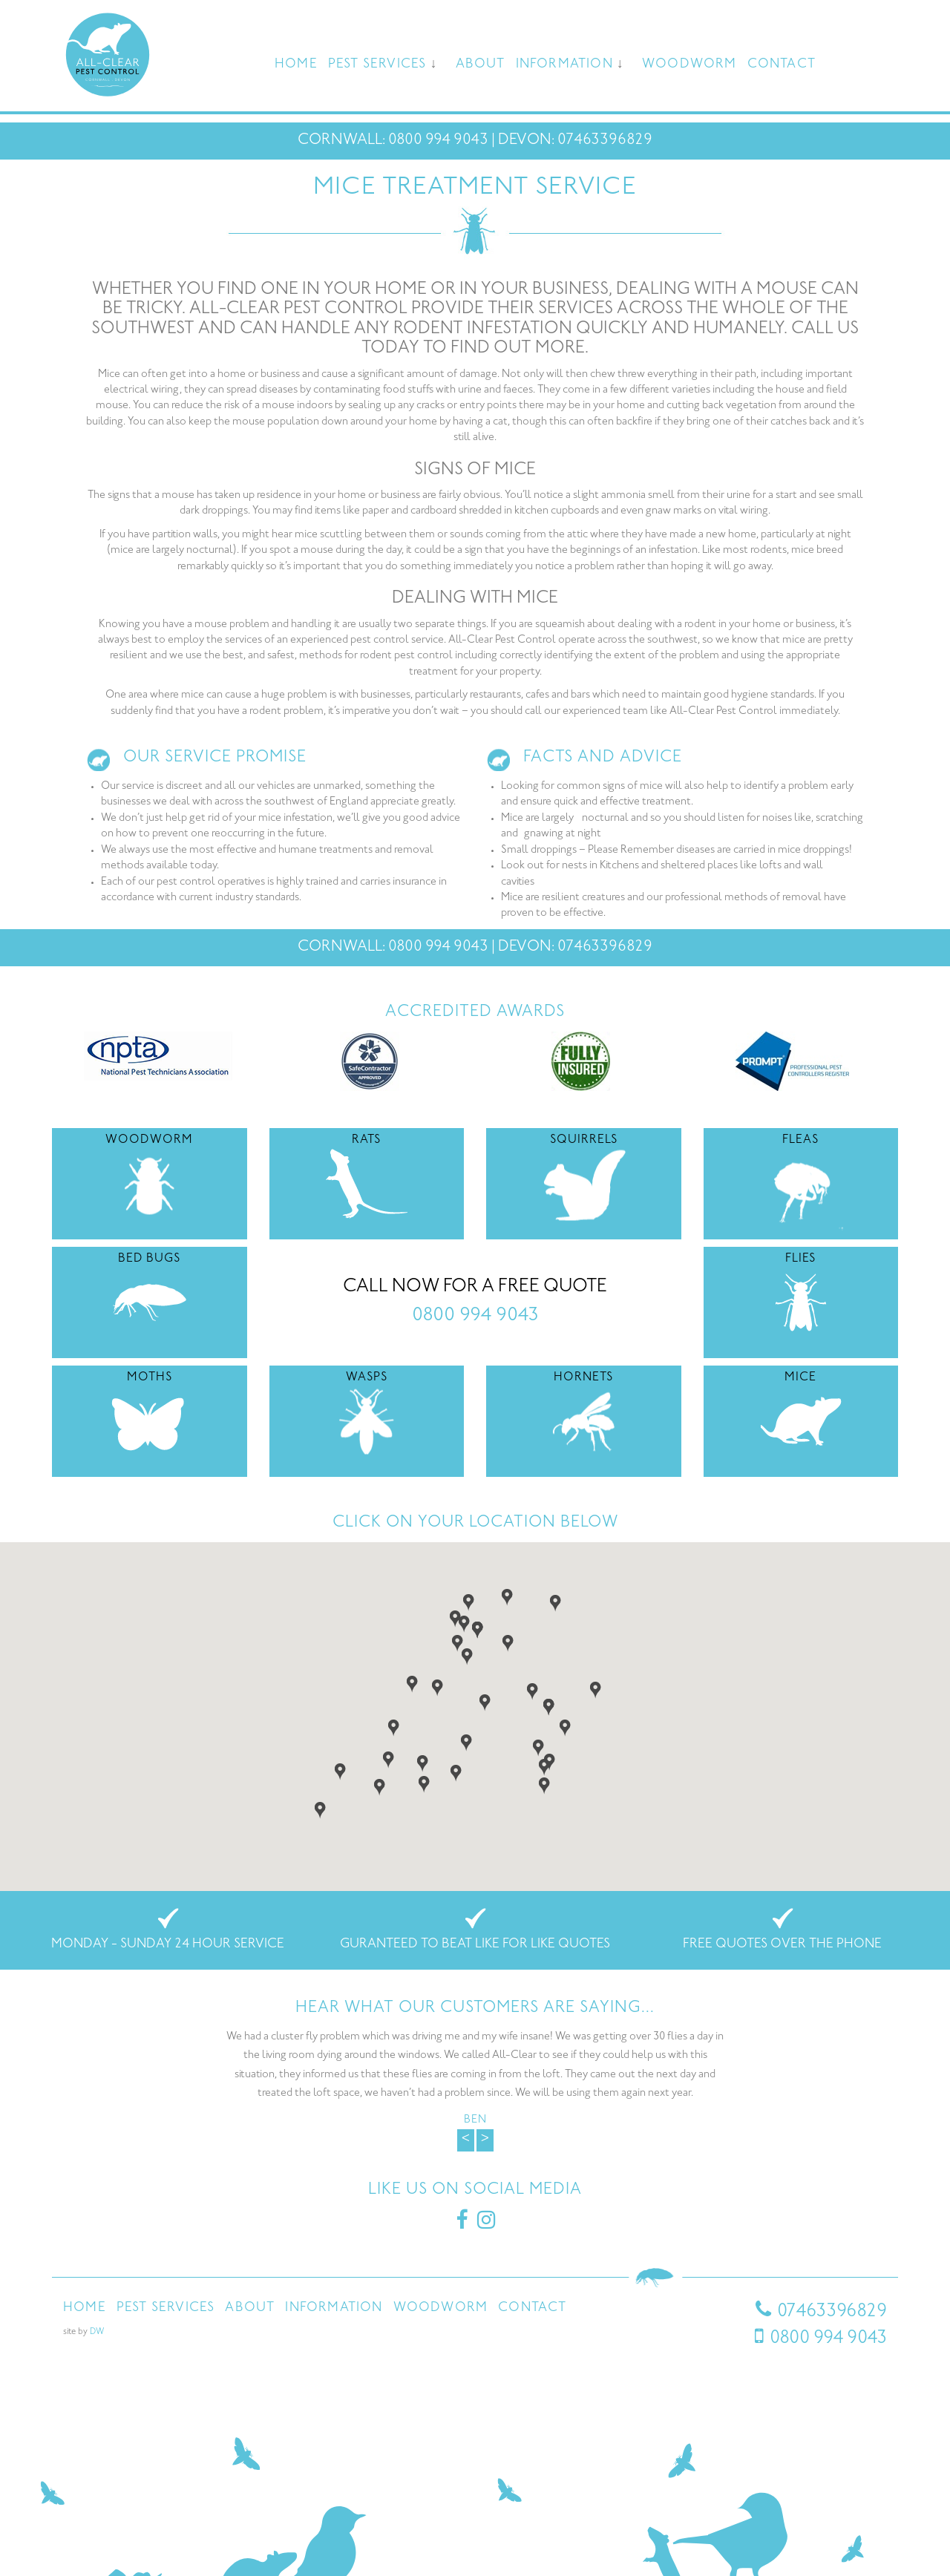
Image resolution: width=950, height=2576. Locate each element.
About (480, 65)
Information (564, 65)
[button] (458, 1642)
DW (97, 2332)
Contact (781, 65)
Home (296, 65)
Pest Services (377, 65)
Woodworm (689, 65)
